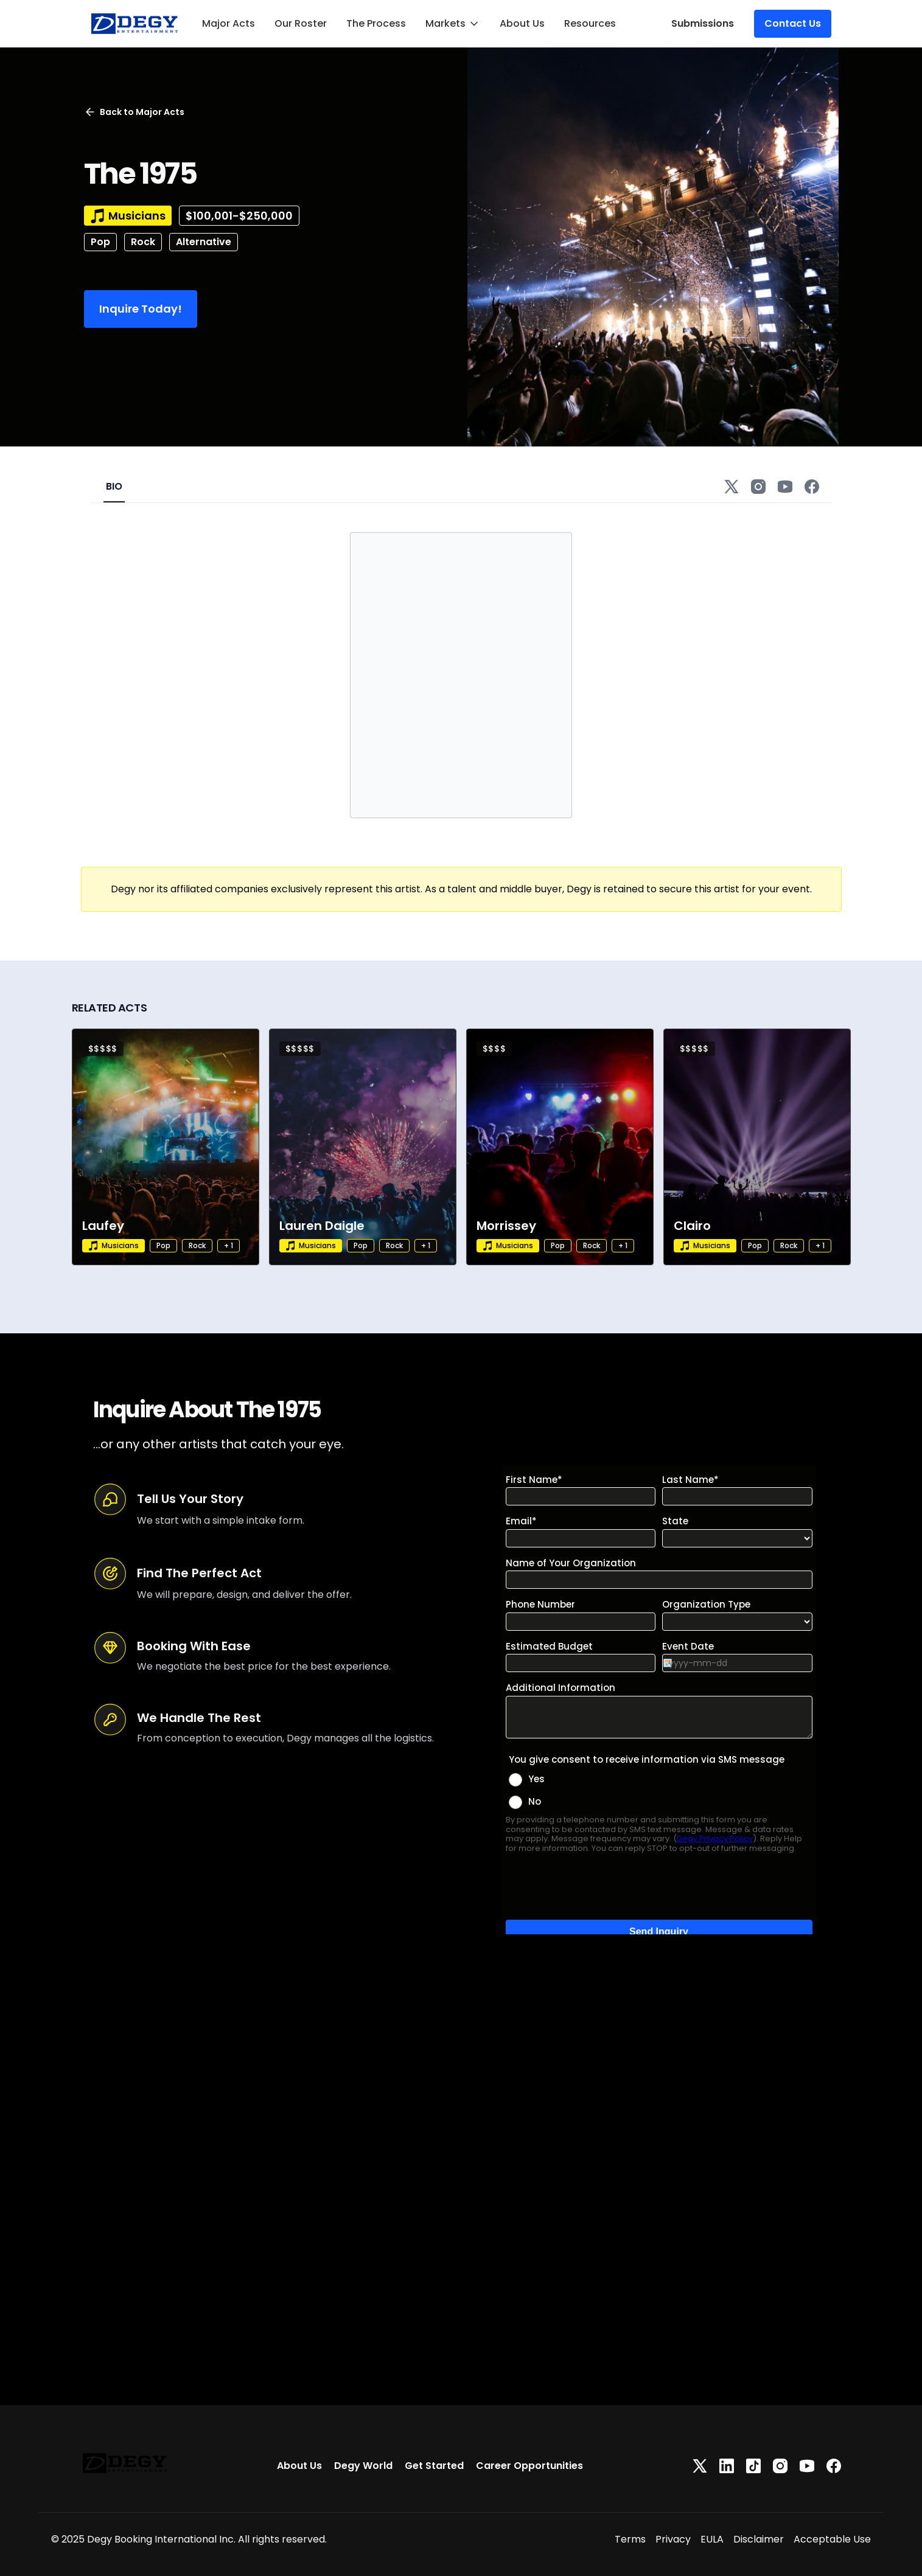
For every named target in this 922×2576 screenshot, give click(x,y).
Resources (590, 23)
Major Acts (228, 23)
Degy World (363, 2466)
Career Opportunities (529, 2466)
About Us (522, 23)
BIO (114, 486)
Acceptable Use (832, 2539)
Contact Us (792, 23)
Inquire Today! (140, 308)
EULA (712, 2539)
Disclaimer (758, 2539)
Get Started (434, 2466)
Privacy (673, 2539)
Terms (630, 2539)
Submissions (702, 23)
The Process (376, 23)
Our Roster (300, 23)
